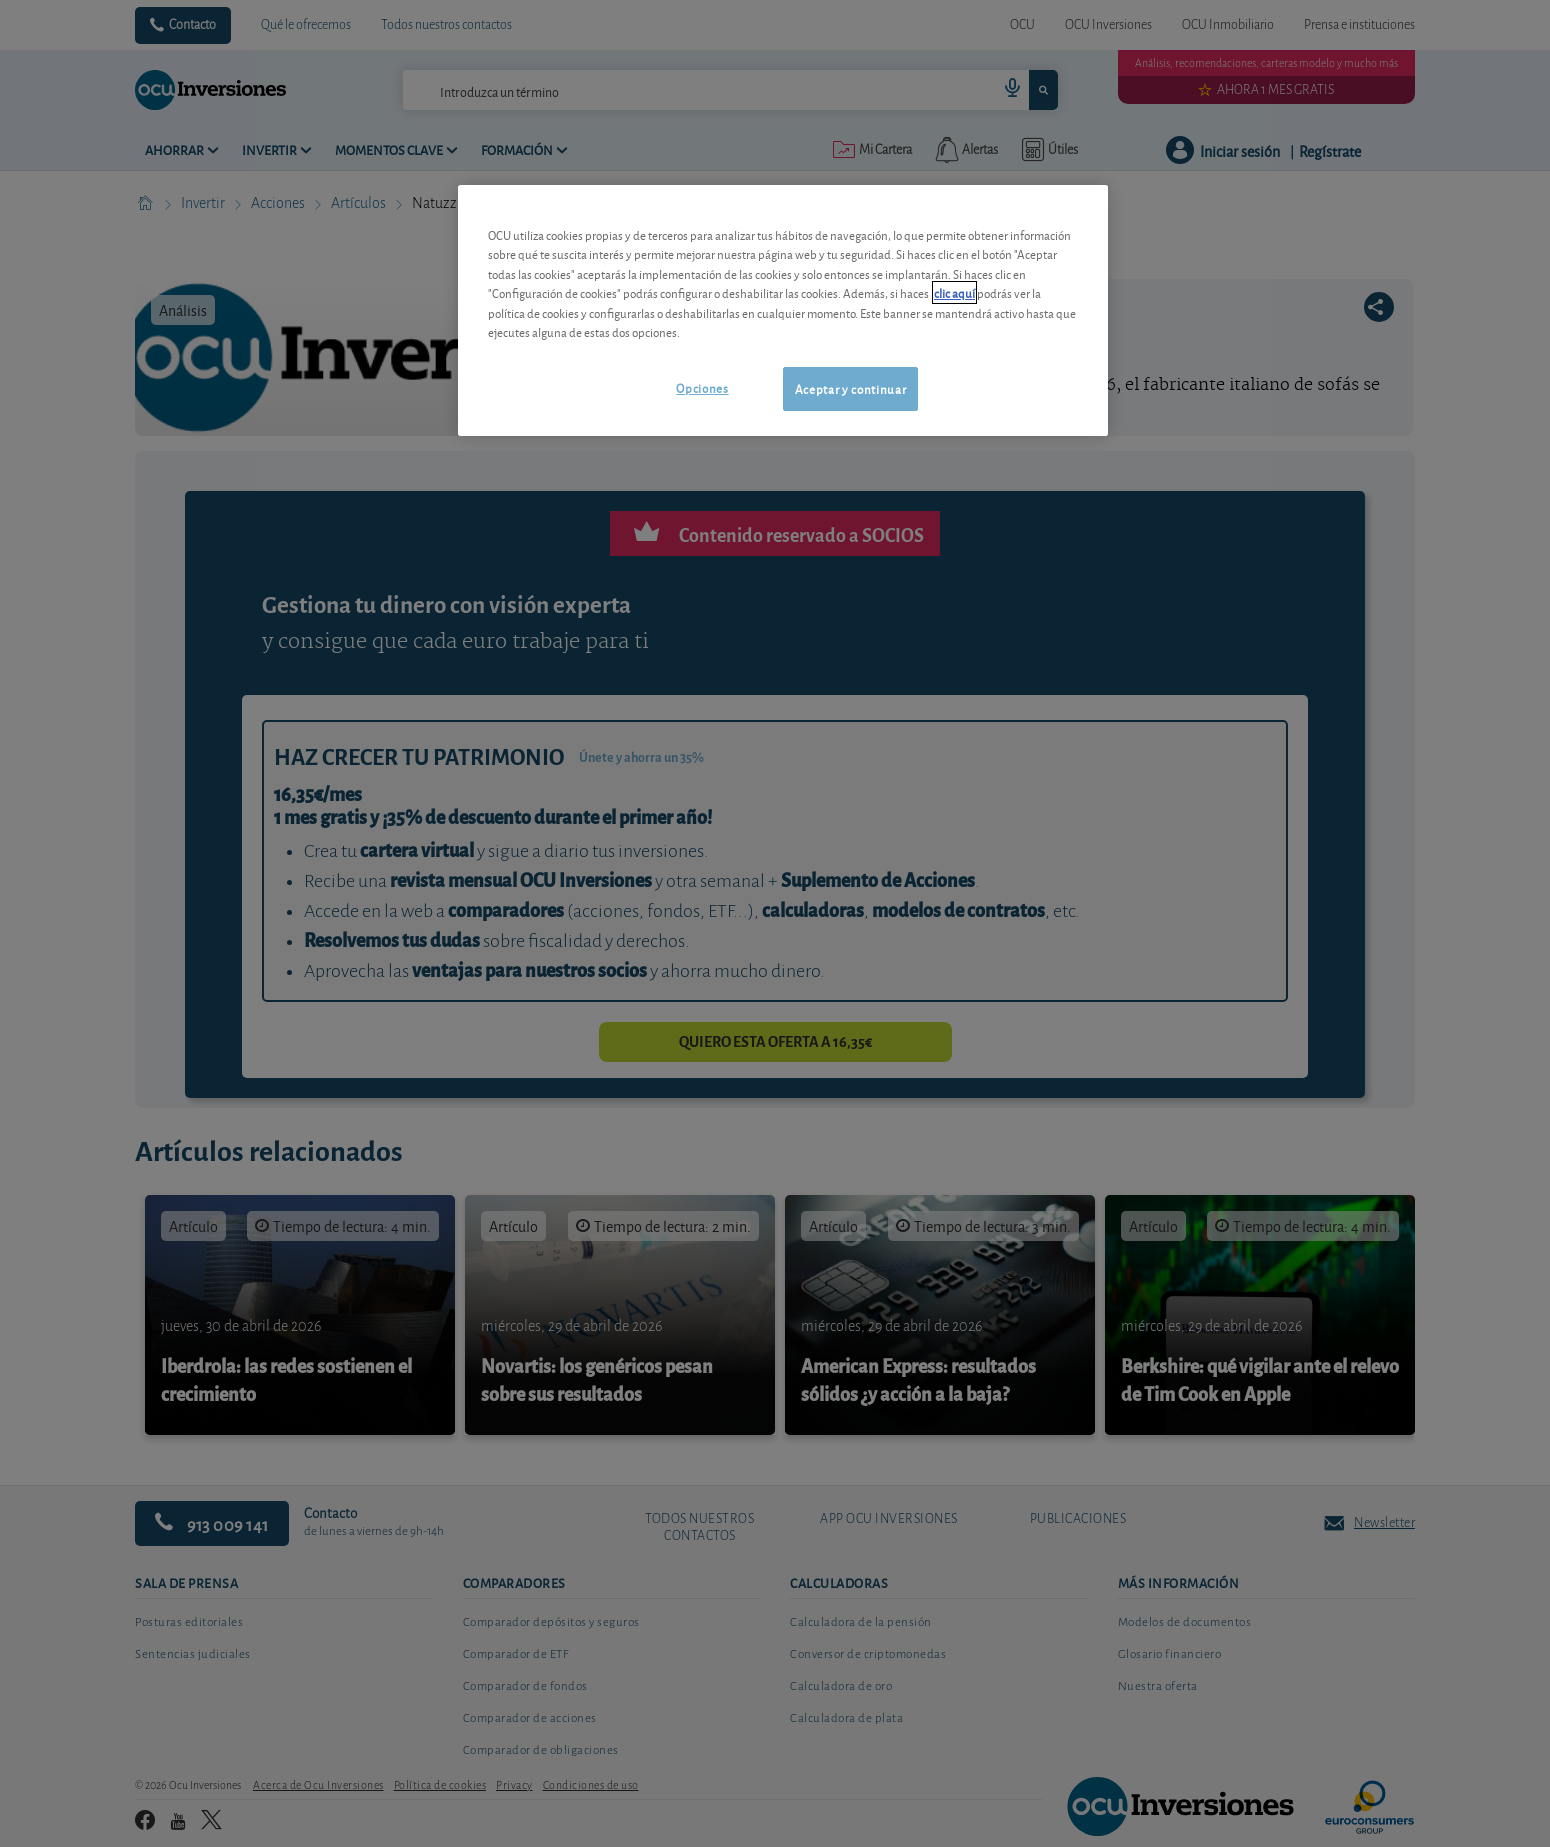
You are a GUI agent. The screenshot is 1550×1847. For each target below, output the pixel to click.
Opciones (702, 387)
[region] (783, 310)
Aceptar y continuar (850, 388)
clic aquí (954, 292)
